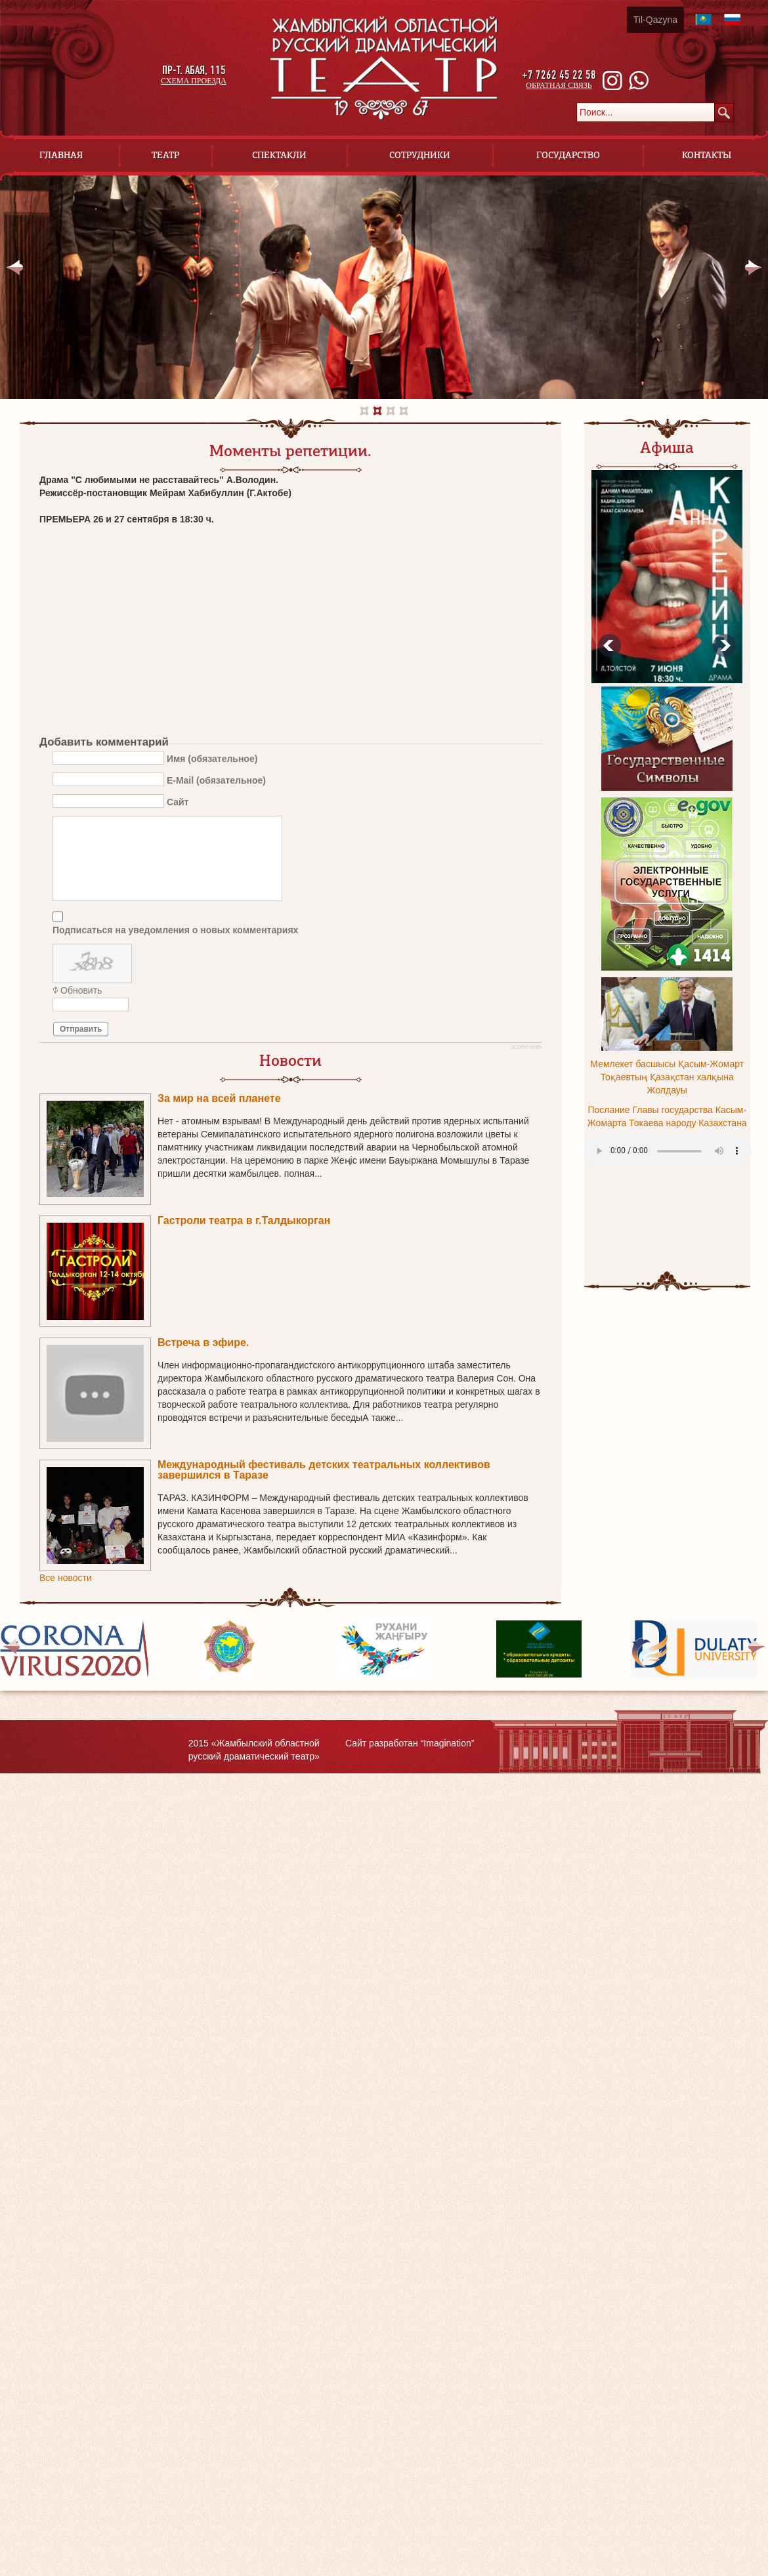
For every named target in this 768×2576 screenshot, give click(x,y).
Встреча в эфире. (203, 1342)
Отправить (81, 1029)
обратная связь (558, 85)
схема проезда (193, 80)
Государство (568, 155)
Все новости (65, 1578)
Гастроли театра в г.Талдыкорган (244, 1220)
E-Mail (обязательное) (216, 779)
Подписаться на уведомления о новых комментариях (175, 930)
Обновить (81, 990)
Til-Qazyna (655, 19)
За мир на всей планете (219, 1098)
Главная (61, 155)
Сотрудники (419, 155)
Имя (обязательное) (212, 758)
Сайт (178, 801)
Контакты (706, 155)
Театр (165, 155)
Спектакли (279, 155)
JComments (526, 1047)
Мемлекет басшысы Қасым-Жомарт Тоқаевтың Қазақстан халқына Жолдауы (667, 1077)
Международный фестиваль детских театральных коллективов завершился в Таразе (324, 1470)
